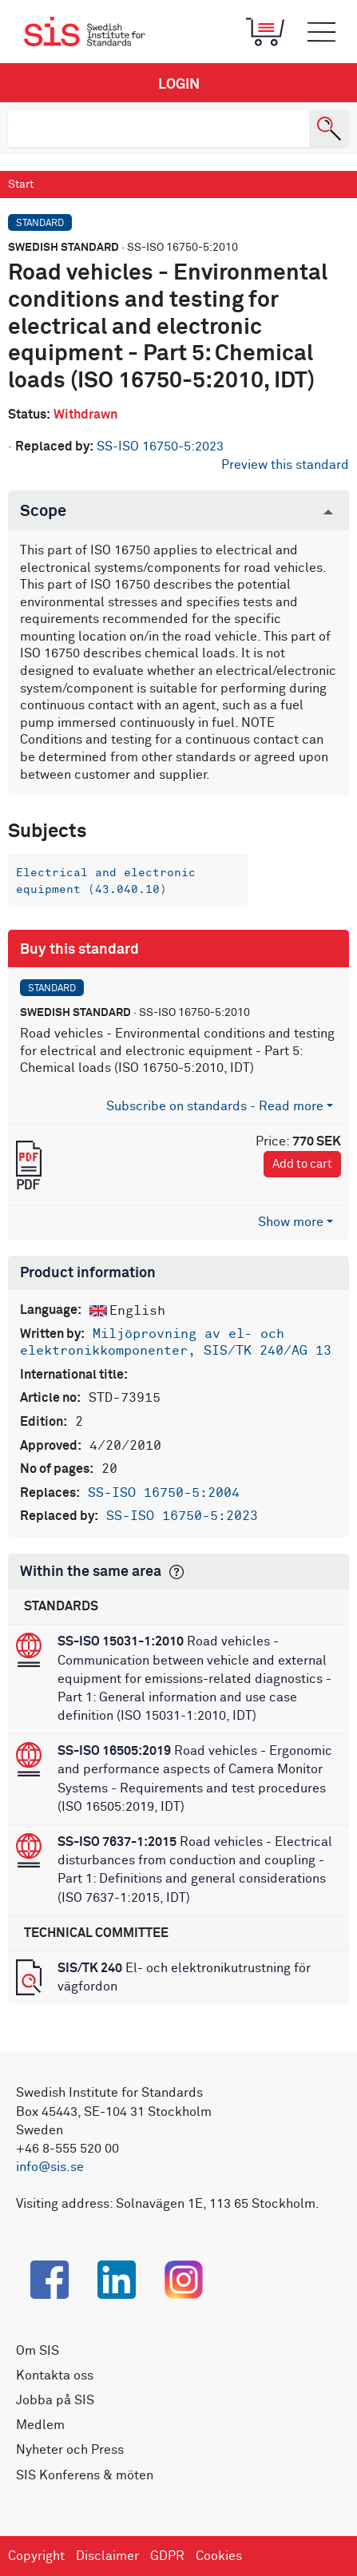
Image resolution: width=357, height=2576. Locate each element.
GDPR (167, 2556)
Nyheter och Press (70, 2449)
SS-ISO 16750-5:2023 (160, 446)
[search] (158, 128)
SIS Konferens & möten (84, 2475)
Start (21, 184)
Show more (290, 1222)
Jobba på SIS (55, 2400)
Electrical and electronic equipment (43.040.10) (106, 880)
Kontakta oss (54, 2375)
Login (179, 84)
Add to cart (302, 1164)
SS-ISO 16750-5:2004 (164, 1493)
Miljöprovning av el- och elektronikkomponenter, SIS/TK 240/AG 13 (175, 1342)
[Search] (329, 128)
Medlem (40, 2425)
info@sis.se (50, 2167)
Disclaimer (107, 2556)
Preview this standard (285, 464)
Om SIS (37, 2350)
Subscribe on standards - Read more (214, 1106)
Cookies (219, 2556)
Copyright (36, 2556)
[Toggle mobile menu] (321, 32)
